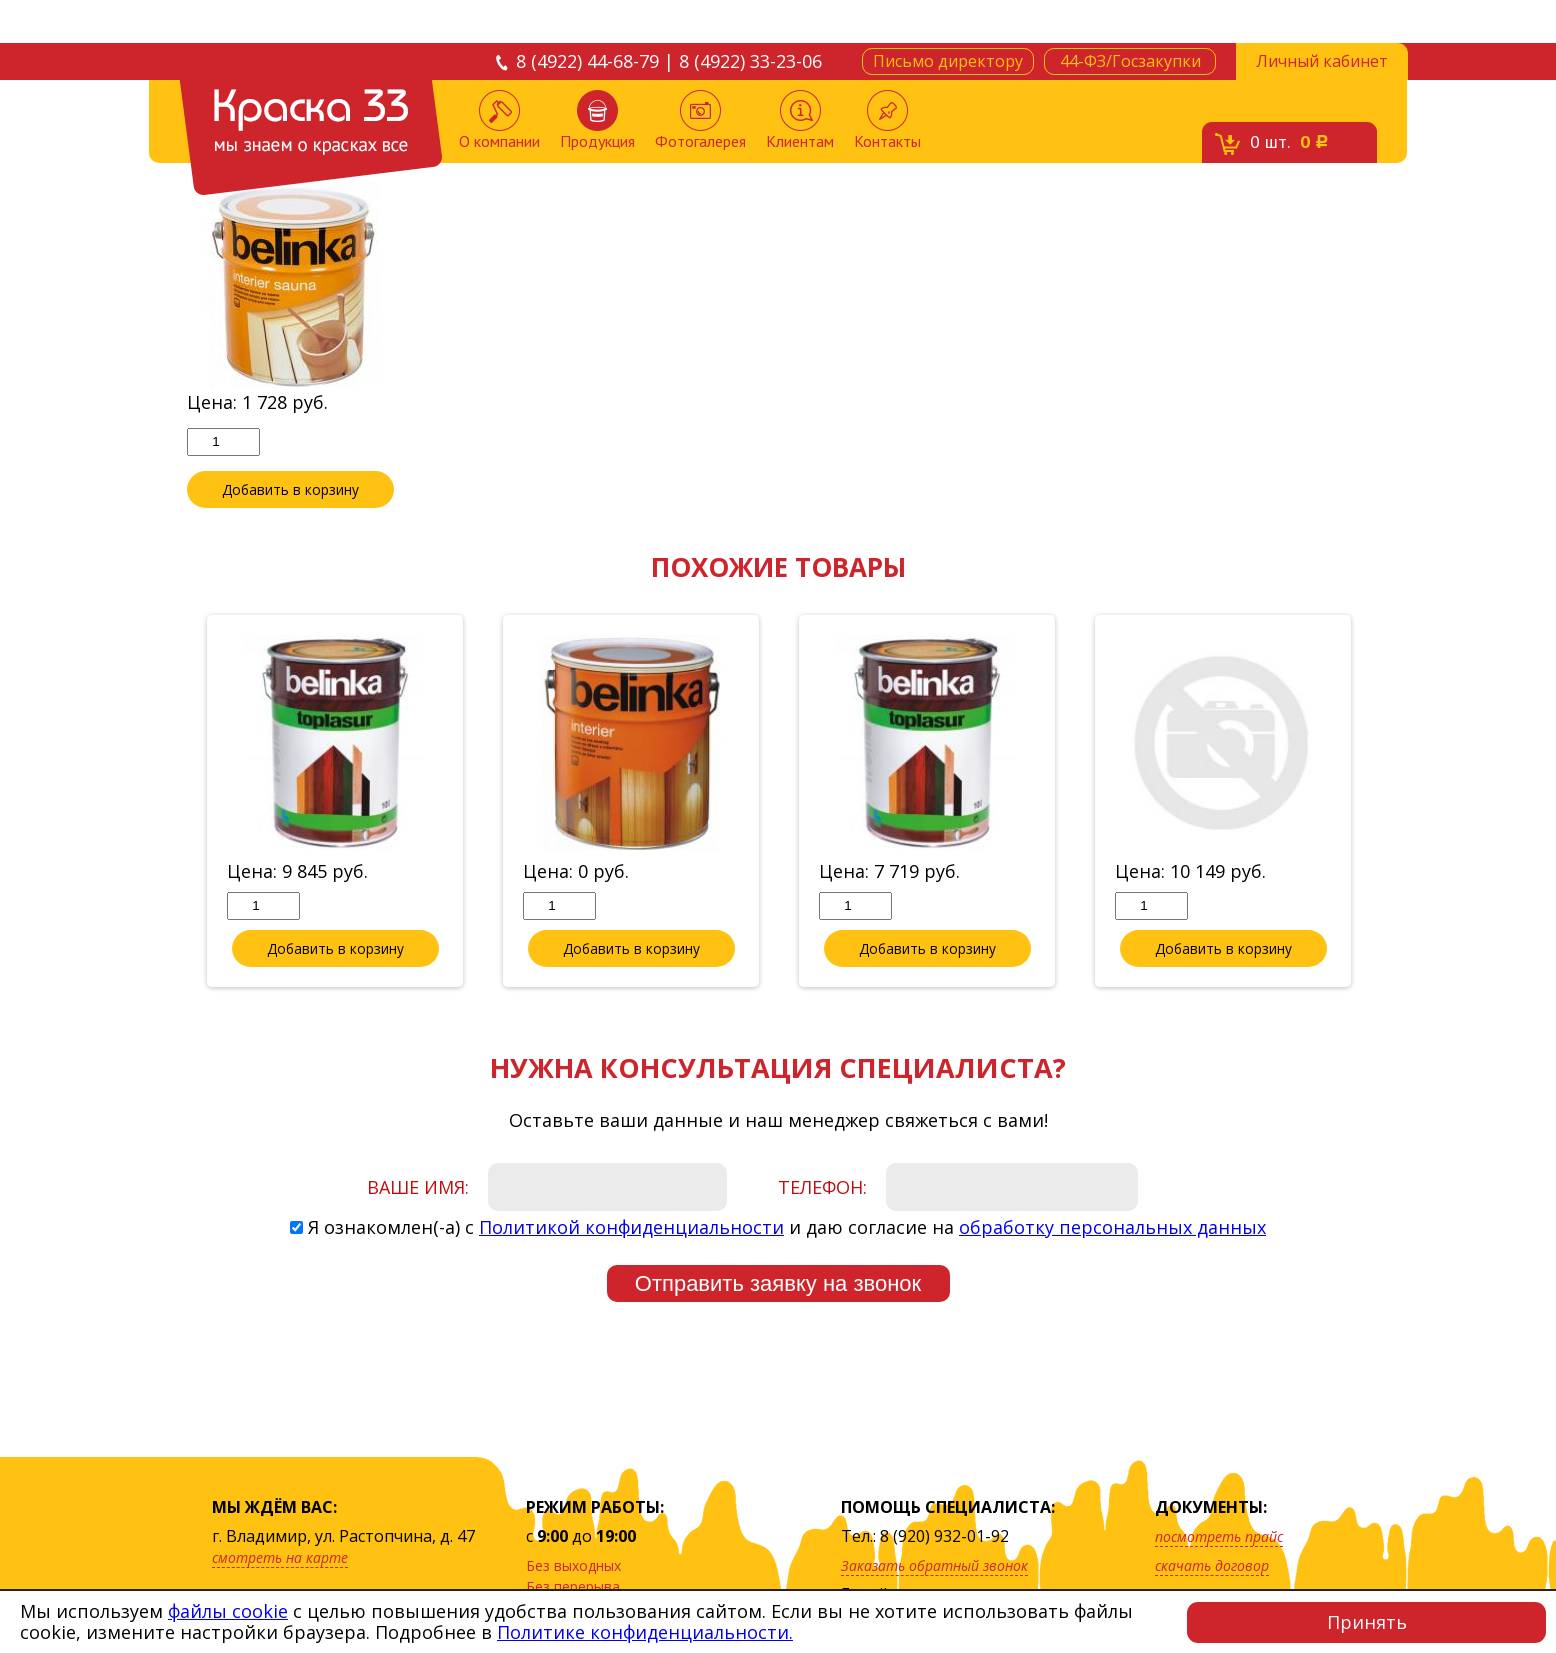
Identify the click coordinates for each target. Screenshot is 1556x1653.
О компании (499, 120)
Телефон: (822, 1188)
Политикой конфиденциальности (631, 1228)
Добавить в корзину (291, 490)
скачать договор (1212, 1565)
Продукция (597, 120)
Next (1384, 803)
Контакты (887, 120)
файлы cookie (228, 1611)
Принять (1367, 1622)
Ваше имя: (418, 1188)
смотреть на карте (280, 1557)
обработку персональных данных (1112, 1228)
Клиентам (800, 120)
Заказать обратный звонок (934, 1565)
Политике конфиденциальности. (645, 1632)
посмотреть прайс (1219, 1536)
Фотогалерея (700, 120)
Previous (172, 803)
